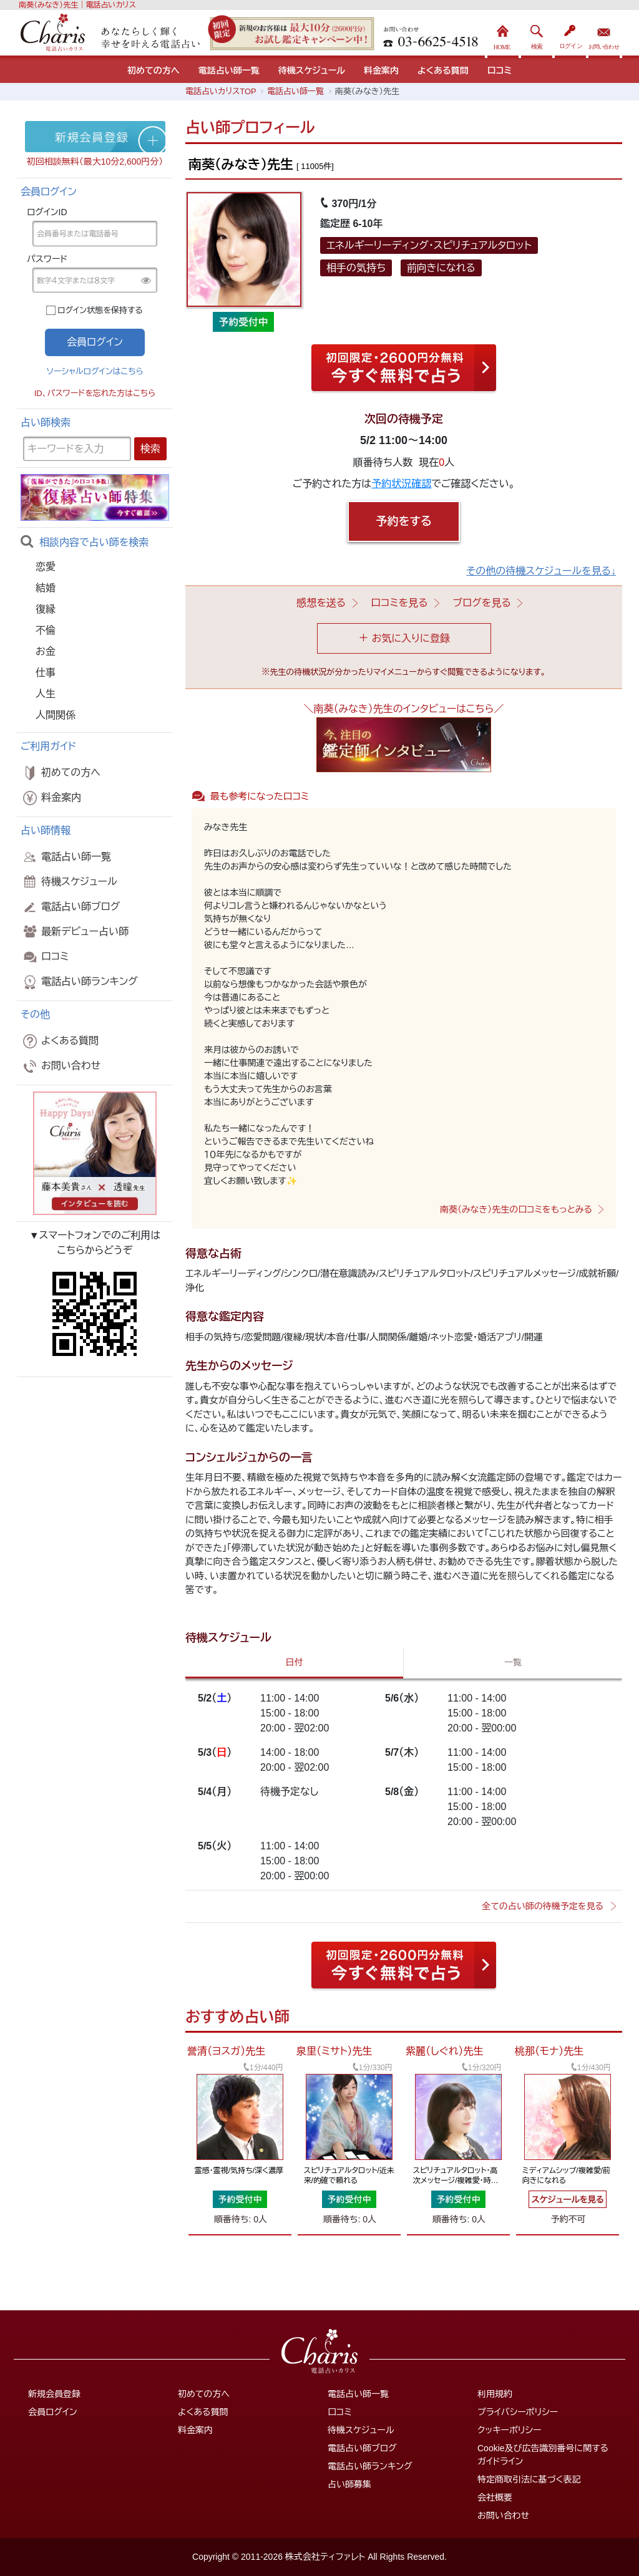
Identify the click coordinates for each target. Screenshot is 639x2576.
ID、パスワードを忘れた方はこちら (95, 393)
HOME (503, 34)
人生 (46, 694)
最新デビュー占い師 (75, 931)
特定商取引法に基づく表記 (528, 2479)
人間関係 (56, 715)
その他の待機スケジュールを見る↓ (541, 571)
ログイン (570, 34)
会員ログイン (52, 2412)
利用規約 (494, 2394)
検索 (536, 34)
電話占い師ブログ (70, 906)
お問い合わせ (604, 34)
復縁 (46, 609)
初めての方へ (153, 70)
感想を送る (321, 603)
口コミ (499, 70)
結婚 (46, 588)
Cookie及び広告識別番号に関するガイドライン (542, 2454)
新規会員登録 (54, 2394)
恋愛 (46, 566)
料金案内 (381, 70)
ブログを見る (482, 603)
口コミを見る (399, 603)
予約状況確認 (401, 483)
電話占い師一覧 (229, 70)
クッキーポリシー (509, 2430)
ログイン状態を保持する (100, 310)
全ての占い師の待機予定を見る (542, 1906)
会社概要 (494, 2497)
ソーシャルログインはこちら (94, 371)
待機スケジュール (311, 70)
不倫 (46, 630)
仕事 (46, 672)
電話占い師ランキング (79, 981)
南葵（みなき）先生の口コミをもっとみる (516, 1209)
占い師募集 (349, 2484)
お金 (46, 651)
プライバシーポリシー (517, 2412)
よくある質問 (443, 70)
